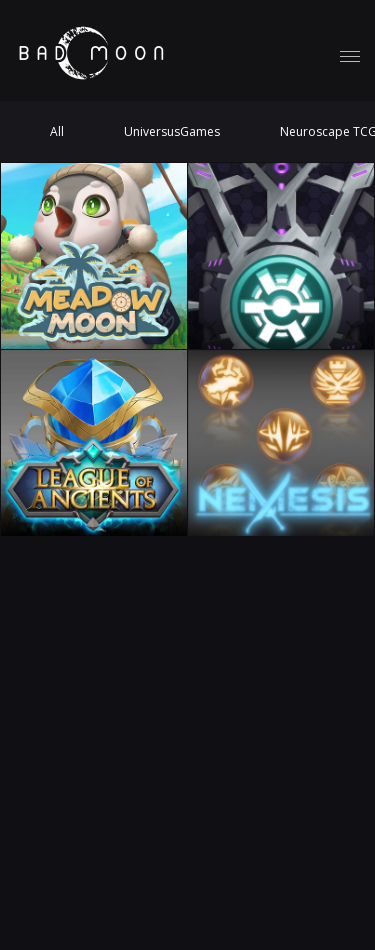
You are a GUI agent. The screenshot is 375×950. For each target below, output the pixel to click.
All (57, 131)
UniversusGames (172, 131)
